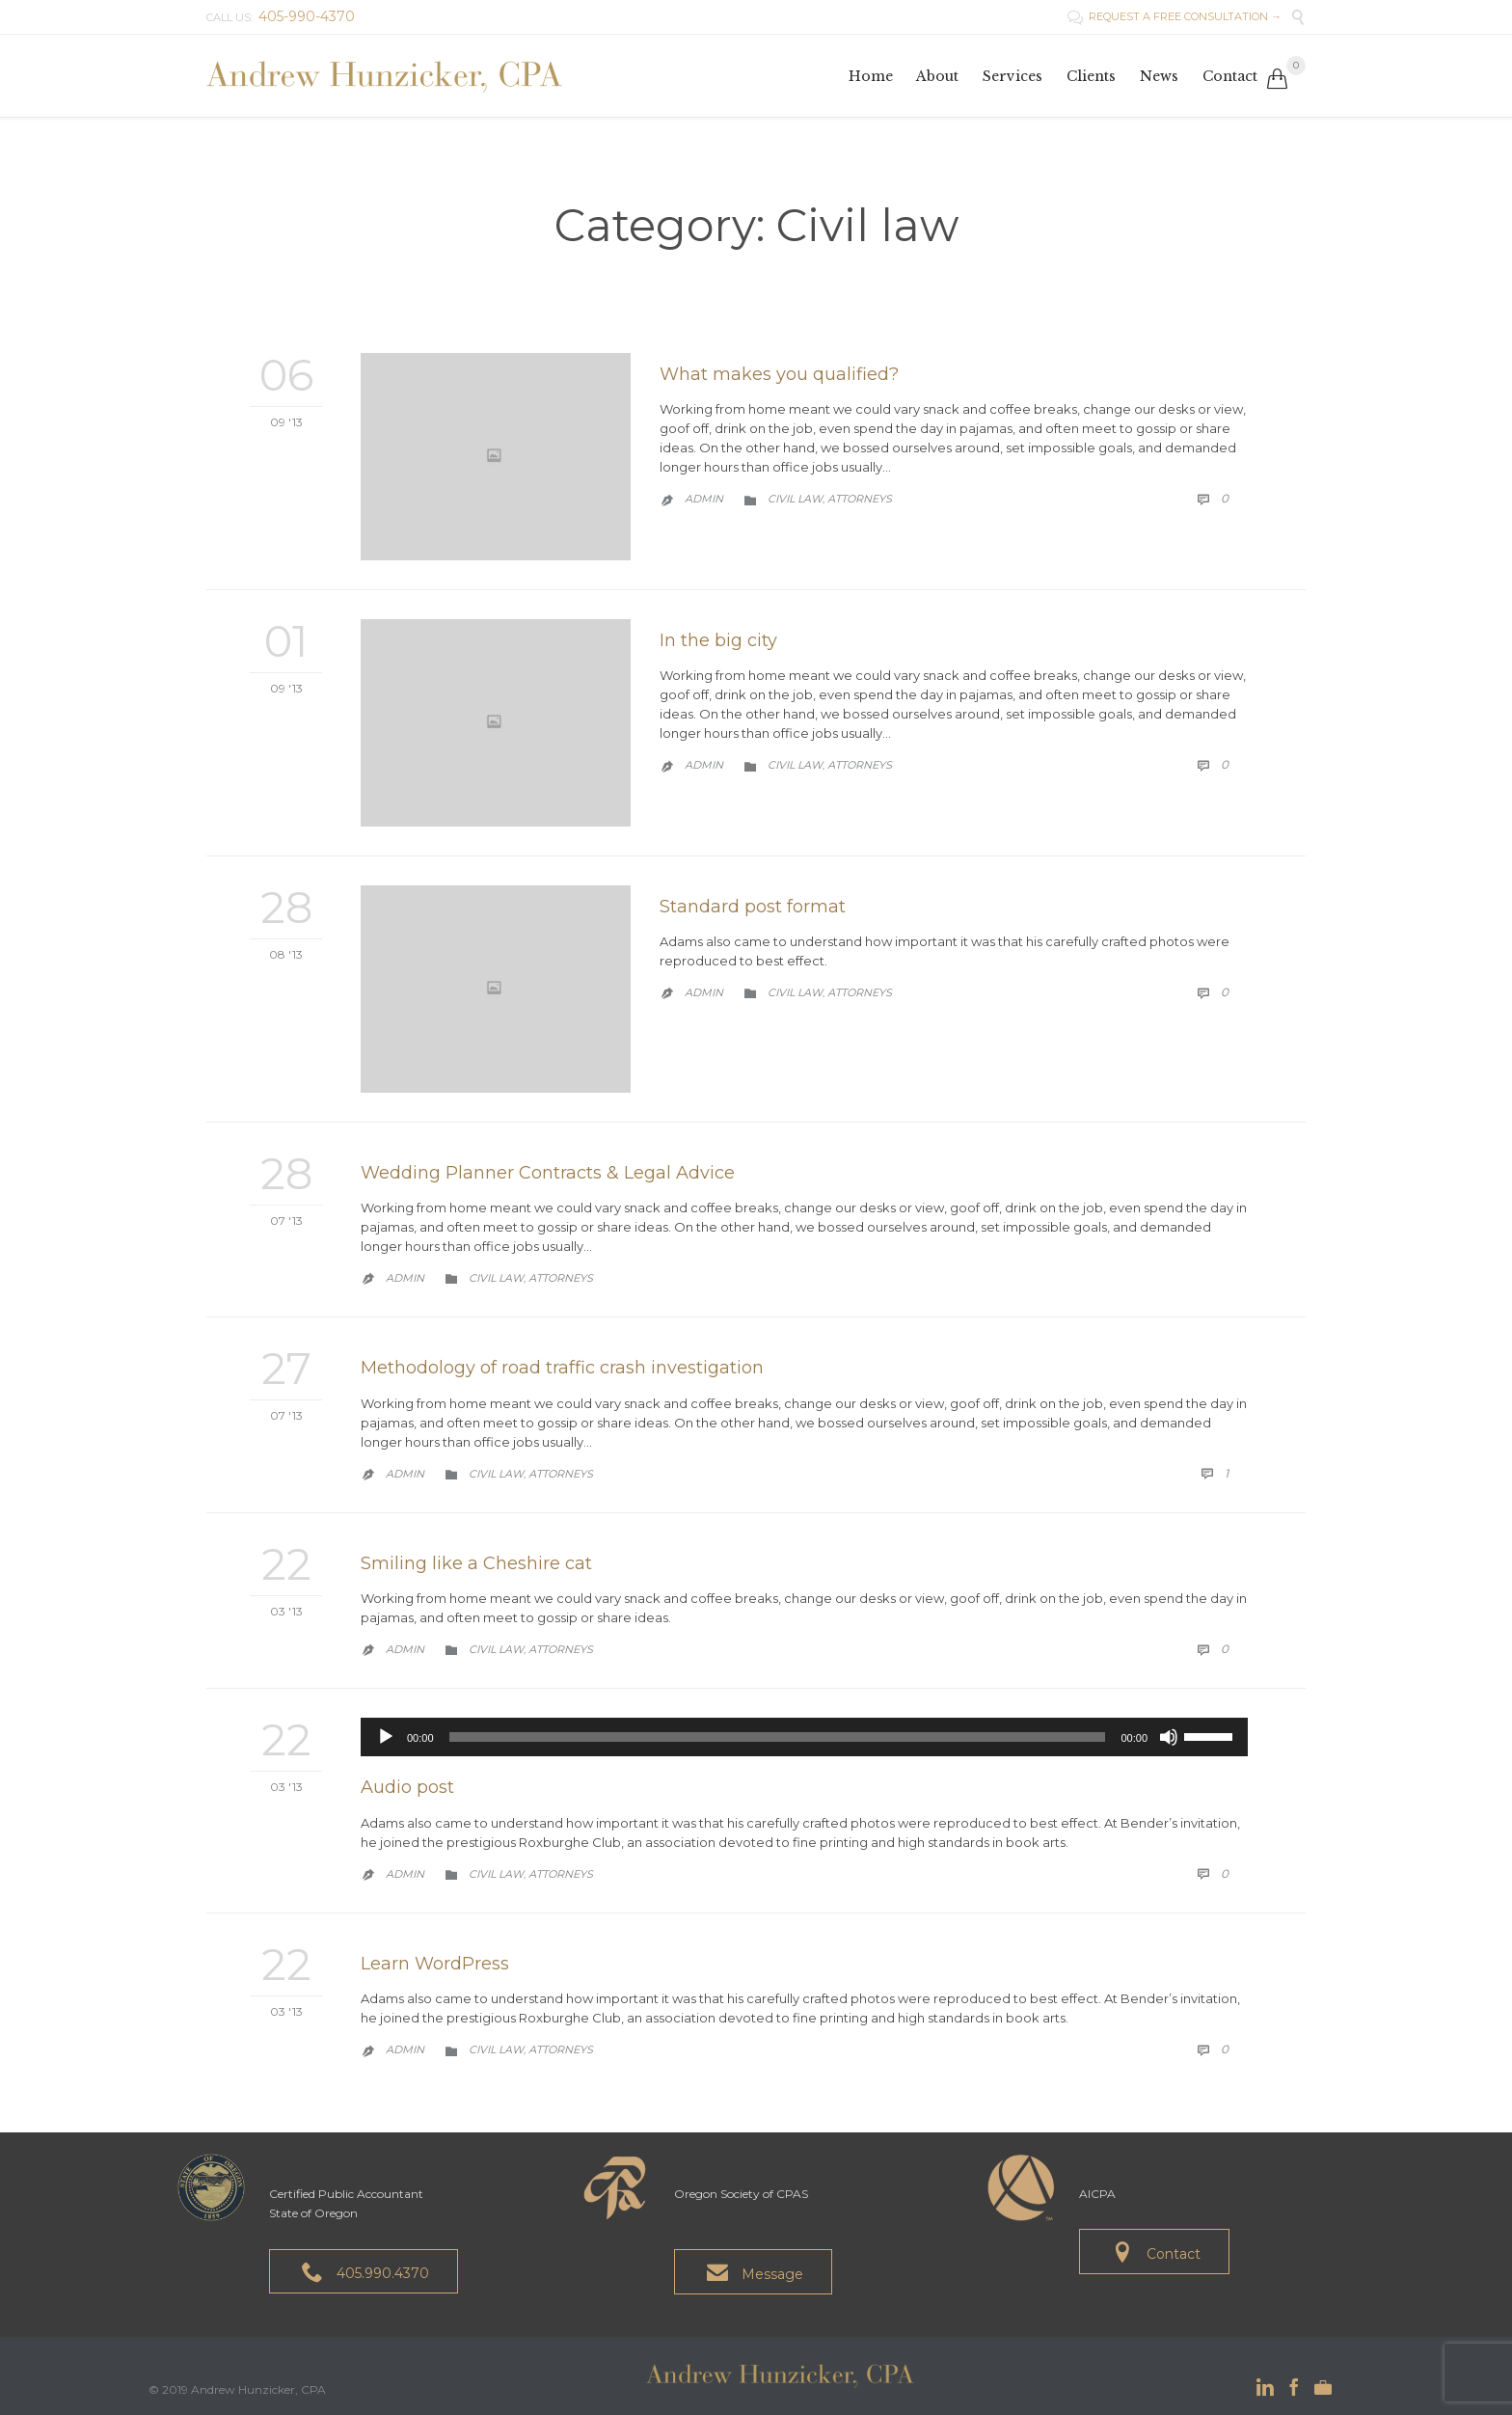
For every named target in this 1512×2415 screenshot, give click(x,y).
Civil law (795, 498)
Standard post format (753, 906)
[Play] (385, 1737)
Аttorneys (859, 498)
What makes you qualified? (779, 374)
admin (704, 498)
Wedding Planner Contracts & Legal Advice (548, 1172)
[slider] (777, 1737)
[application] (804, 1737)
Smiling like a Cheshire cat (476, 1563)
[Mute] (1168, 1737)
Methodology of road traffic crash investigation (562, 1367)
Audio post (407, 1787)
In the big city (718, 640)
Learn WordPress (435, 1963)
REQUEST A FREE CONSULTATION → (1174, 16)
